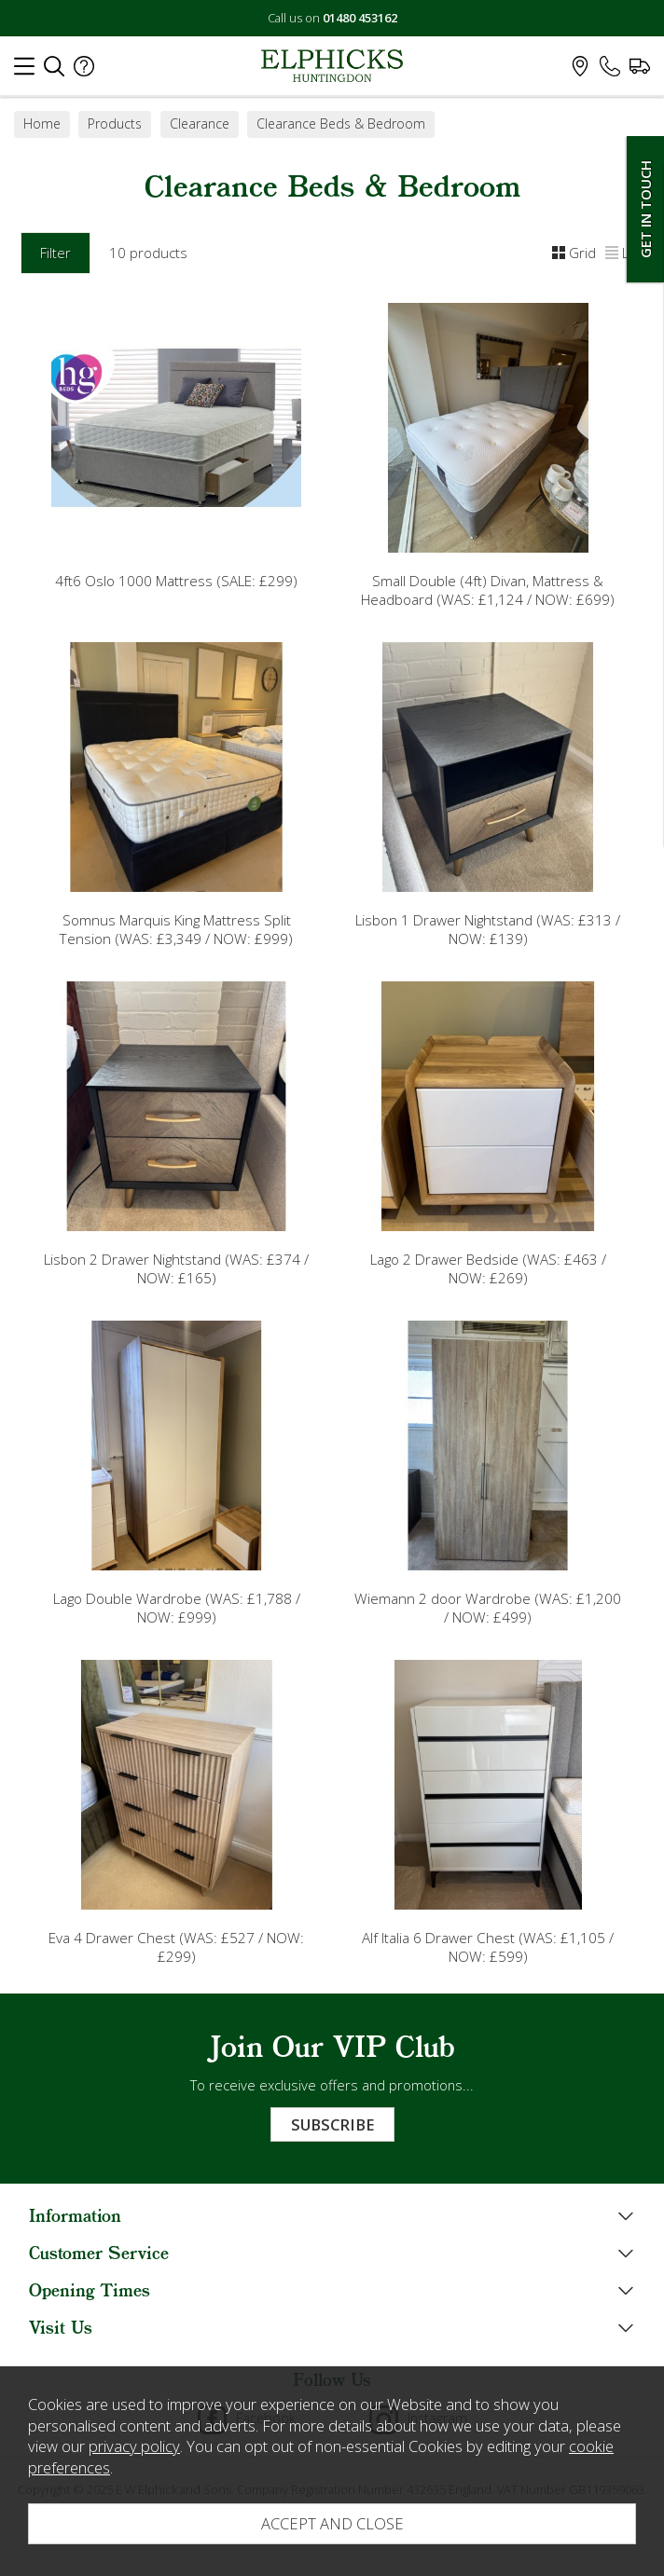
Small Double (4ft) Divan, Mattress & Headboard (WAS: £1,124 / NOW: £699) (488, 590)
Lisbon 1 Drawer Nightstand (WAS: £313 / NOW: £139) (487, 929)
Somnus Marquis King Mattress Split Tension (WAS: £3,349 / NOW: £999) (176, 929)
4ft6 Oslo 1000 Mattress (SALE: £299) (176, 580)
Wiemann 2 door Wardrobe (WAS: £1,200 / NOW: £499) (487, 1607)
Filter (55, 252)
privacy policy (134, 2446)
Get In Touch (645, 209)
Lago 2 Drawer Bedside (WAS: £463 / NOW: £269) (488, 1268)
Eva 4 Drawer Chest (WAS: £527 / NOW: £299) (176, 1947)
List (624, 252)
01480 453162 (360, 17)
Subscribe (332, 2124)
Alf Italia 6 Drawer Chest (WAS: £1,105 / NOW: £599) (488, 1947)
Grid (574, 252)
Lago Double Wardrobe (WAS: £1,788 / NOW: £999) (176, 1607)
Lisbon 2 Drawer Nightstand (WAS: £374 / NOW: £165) (176, 1268)
